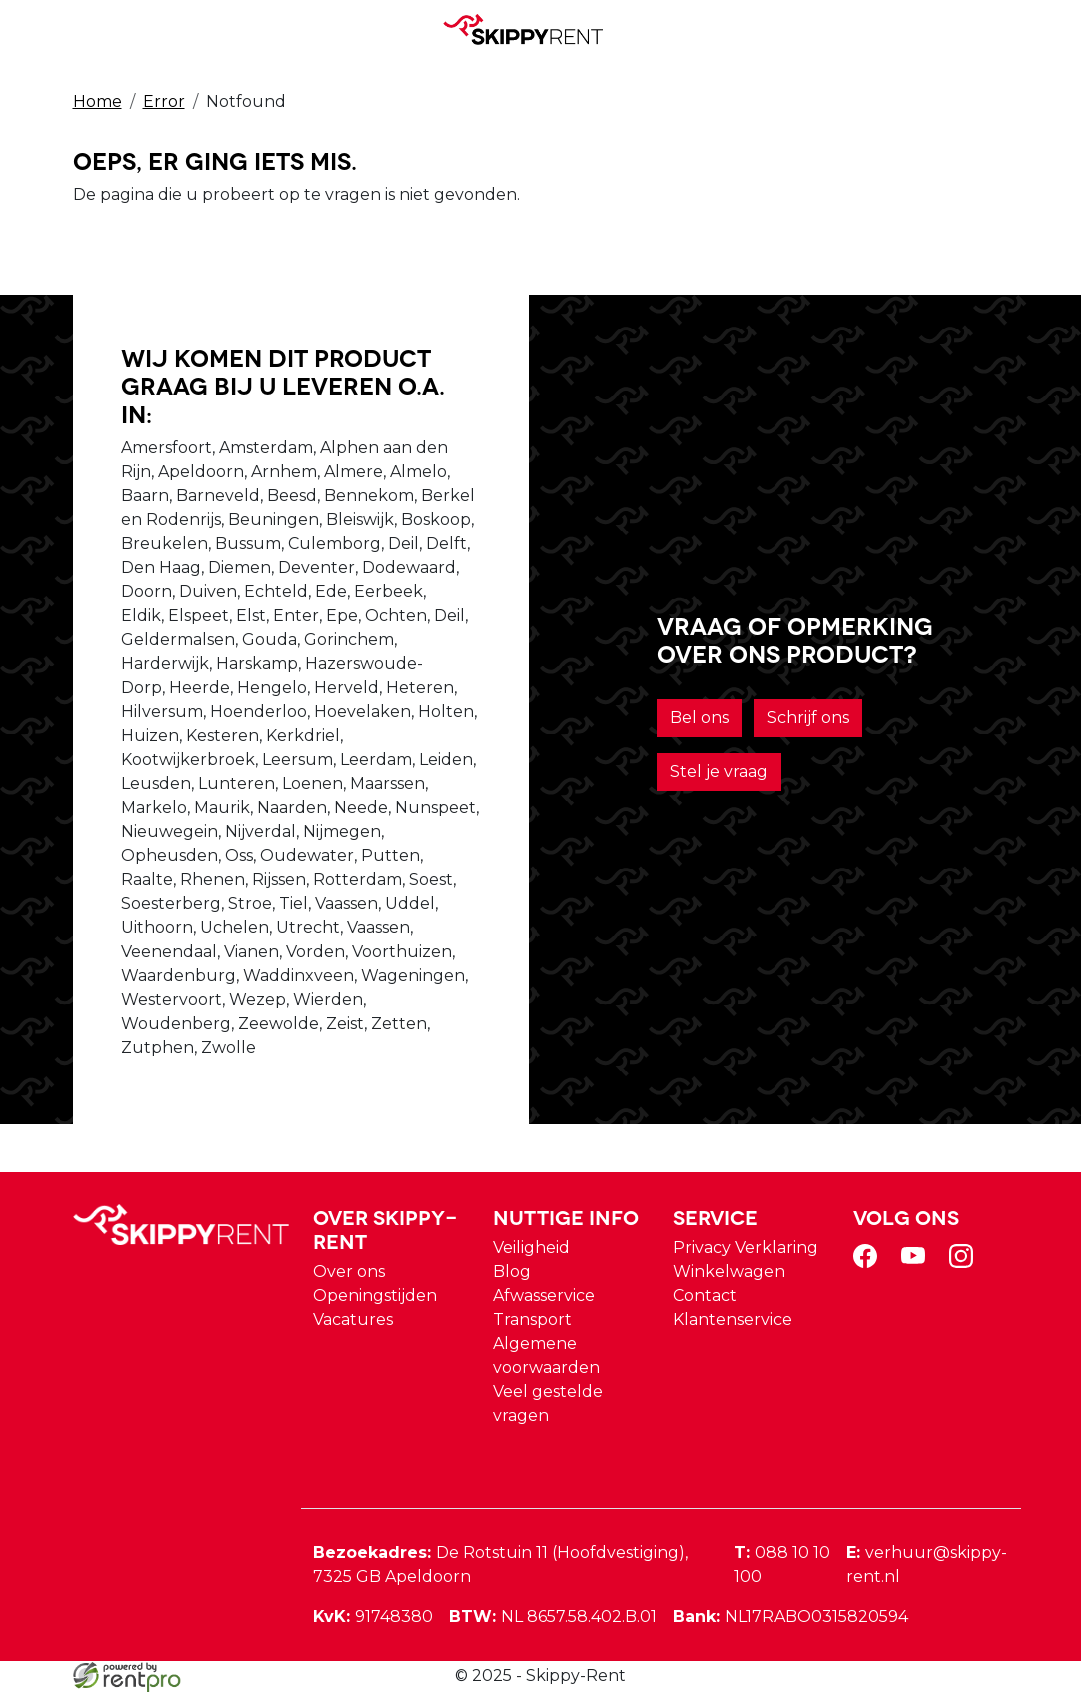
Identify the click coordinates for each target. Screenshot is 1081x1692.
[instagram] (965, 1262)
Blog (512, 1271)
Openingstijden (375, 1295)
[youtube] (917, 1262)
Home (97, 101)
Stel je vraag (719, 771)
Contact (705, 1295)
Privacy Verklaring (745, 1247)
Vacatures (353, 1319)
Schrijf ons (808, 717)
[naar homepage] (533, 29)
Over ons (349, 1271)
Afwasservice (544, 1295)
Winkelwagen (729, 1271)
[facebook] (869, 1262)
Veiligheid (531, 1247)
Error (164, 101)
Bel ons (699, 717)
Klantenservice (732, 1319)
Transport (532, 1319)
